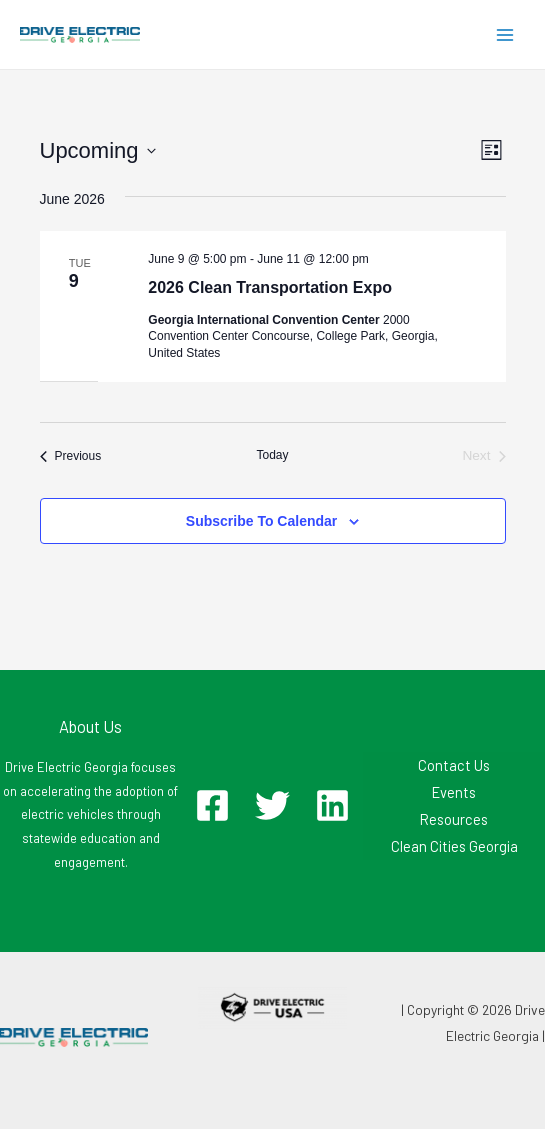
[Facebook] (212, 805)
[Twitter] (272, 805)
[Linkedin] (332, 805)
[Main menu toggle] (505, 34)
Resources (454, 819)
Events (454, 792)
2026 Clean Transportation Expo (270, 287)
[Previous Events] (71, 456)
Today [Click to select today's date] (272, 455)
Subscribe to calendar (261, 521)
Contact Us (454, 765)
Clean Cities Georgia (454, 846)
